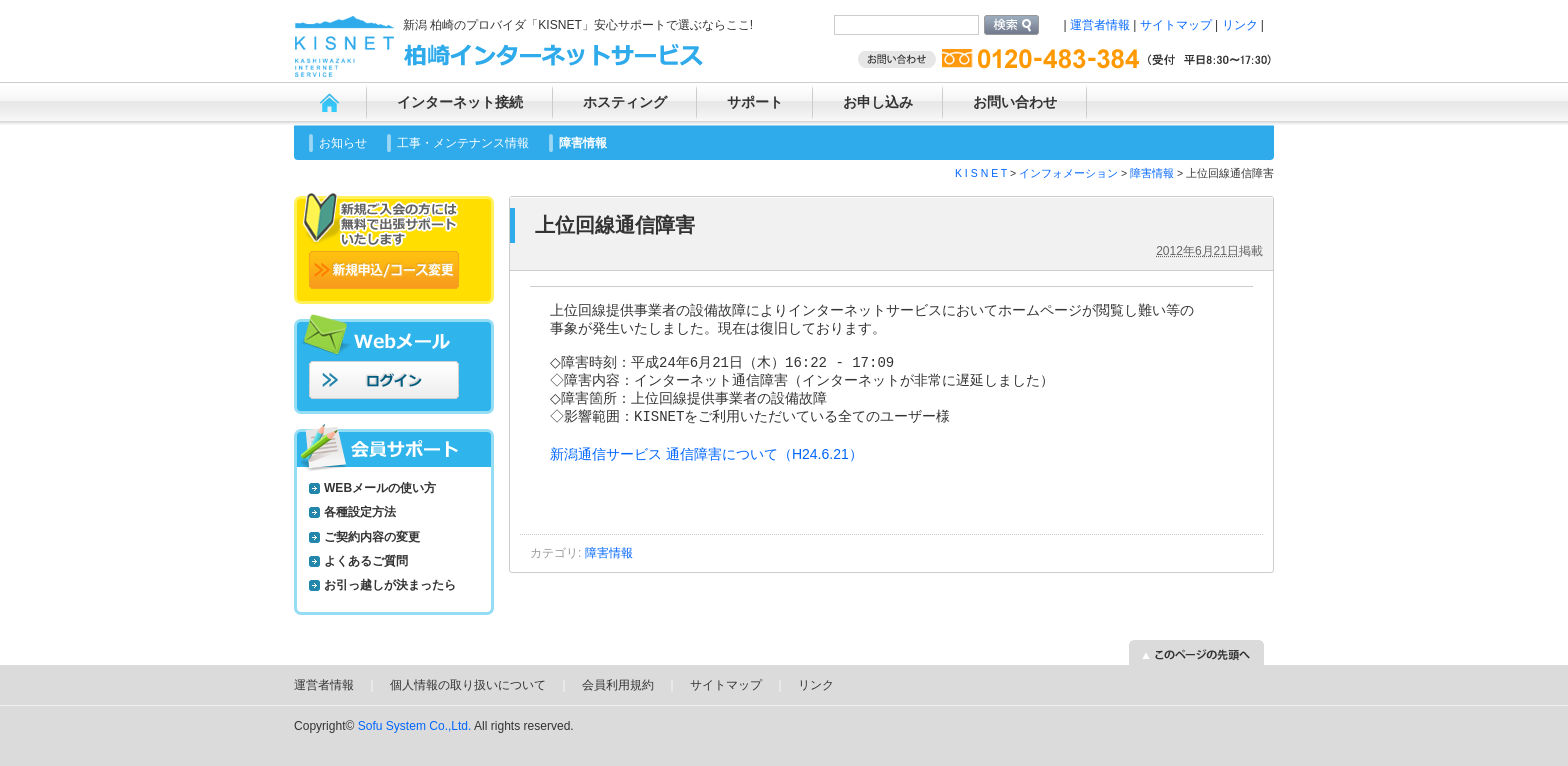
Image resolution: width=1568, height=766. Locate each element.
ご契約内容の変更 (372, 537)
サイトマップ (1176, 25)
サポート (755, 102)
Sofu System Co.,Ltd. (415, 726)
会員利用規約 (618, 685)
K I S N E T (981, 173)
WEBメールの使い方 (380, 488)
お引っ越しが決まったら (390, 585)
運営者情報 (1100, 25)
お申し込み (878, 102)
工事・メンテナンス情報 (463, 143)
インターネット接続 (460, 102)
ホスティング (625, 102)
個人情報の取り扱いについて (468, 685)
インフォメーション (1068, 173)
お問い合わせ (1015, 102)
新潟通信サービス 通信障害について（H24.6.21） (706, 469)
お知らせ (343, 143)
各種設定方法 (360, 512)
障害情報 (583, 143)
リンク (1240, 25)
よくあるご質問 (366, 561)
